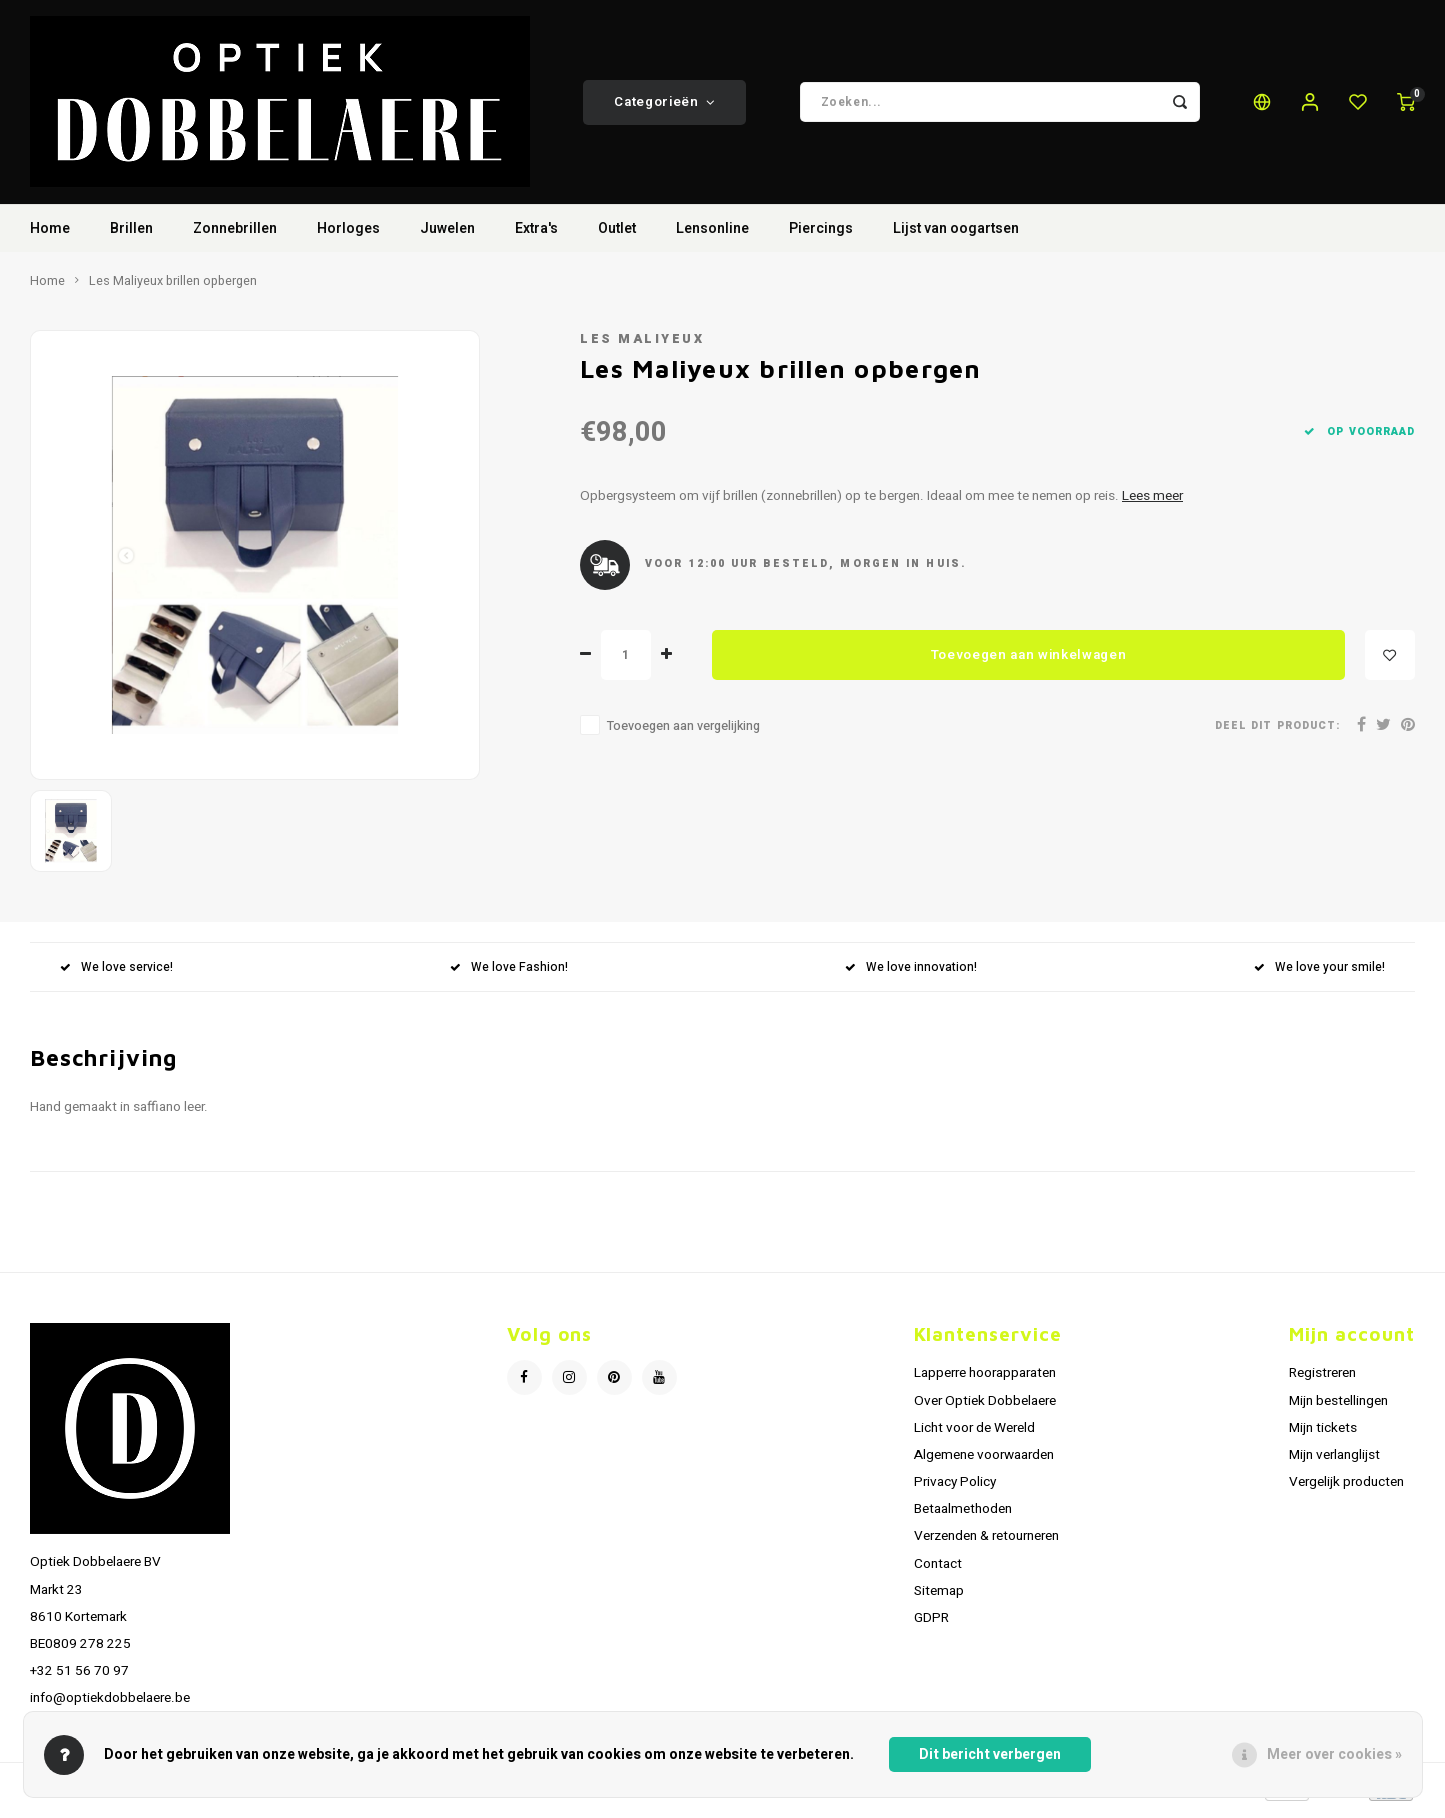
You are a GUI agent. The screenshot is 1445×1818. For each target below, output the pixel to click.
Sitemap (939, 1598)
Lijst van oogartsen (956, 236)
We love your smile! (1319, 974)
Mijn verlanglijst (1334, 1463)
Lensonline (712, 236)
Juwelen (447, 236)
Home (50, 236)
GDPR (931, 1626)
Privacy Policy (955, 1490)
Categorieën (664, 106)
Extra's (536, 236)
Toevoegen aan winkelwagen (1029, 662)
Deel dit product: (1277, 732)
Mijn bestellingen (1338, 1408)
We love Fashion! (509, 974)
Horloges (348, 236)
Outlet (617, 236)
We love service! (116, 974)
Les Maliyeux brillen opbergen (173, 289)
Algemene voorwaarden (984, 1463)
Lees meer (1152, 504)
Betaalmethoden (963, 1517)
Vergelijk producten (1346, 1490)
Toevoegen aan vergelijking (683, 734)
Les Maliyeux (642, 347)
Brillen (131, 236)
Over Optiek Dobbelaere (985, 1408)
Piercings (821, 236)
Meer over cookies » (1334, 1754)
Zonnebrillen (235, 236)
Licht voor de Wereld (974, 1435)
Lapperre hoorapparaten (985, 1381)
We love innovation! (911, 974)
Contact (938, 1571)
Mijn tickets (1323, 1435)
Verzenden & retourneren (986, 1544)
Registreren (1322, 1381)
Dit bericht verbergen (990, 1754)
